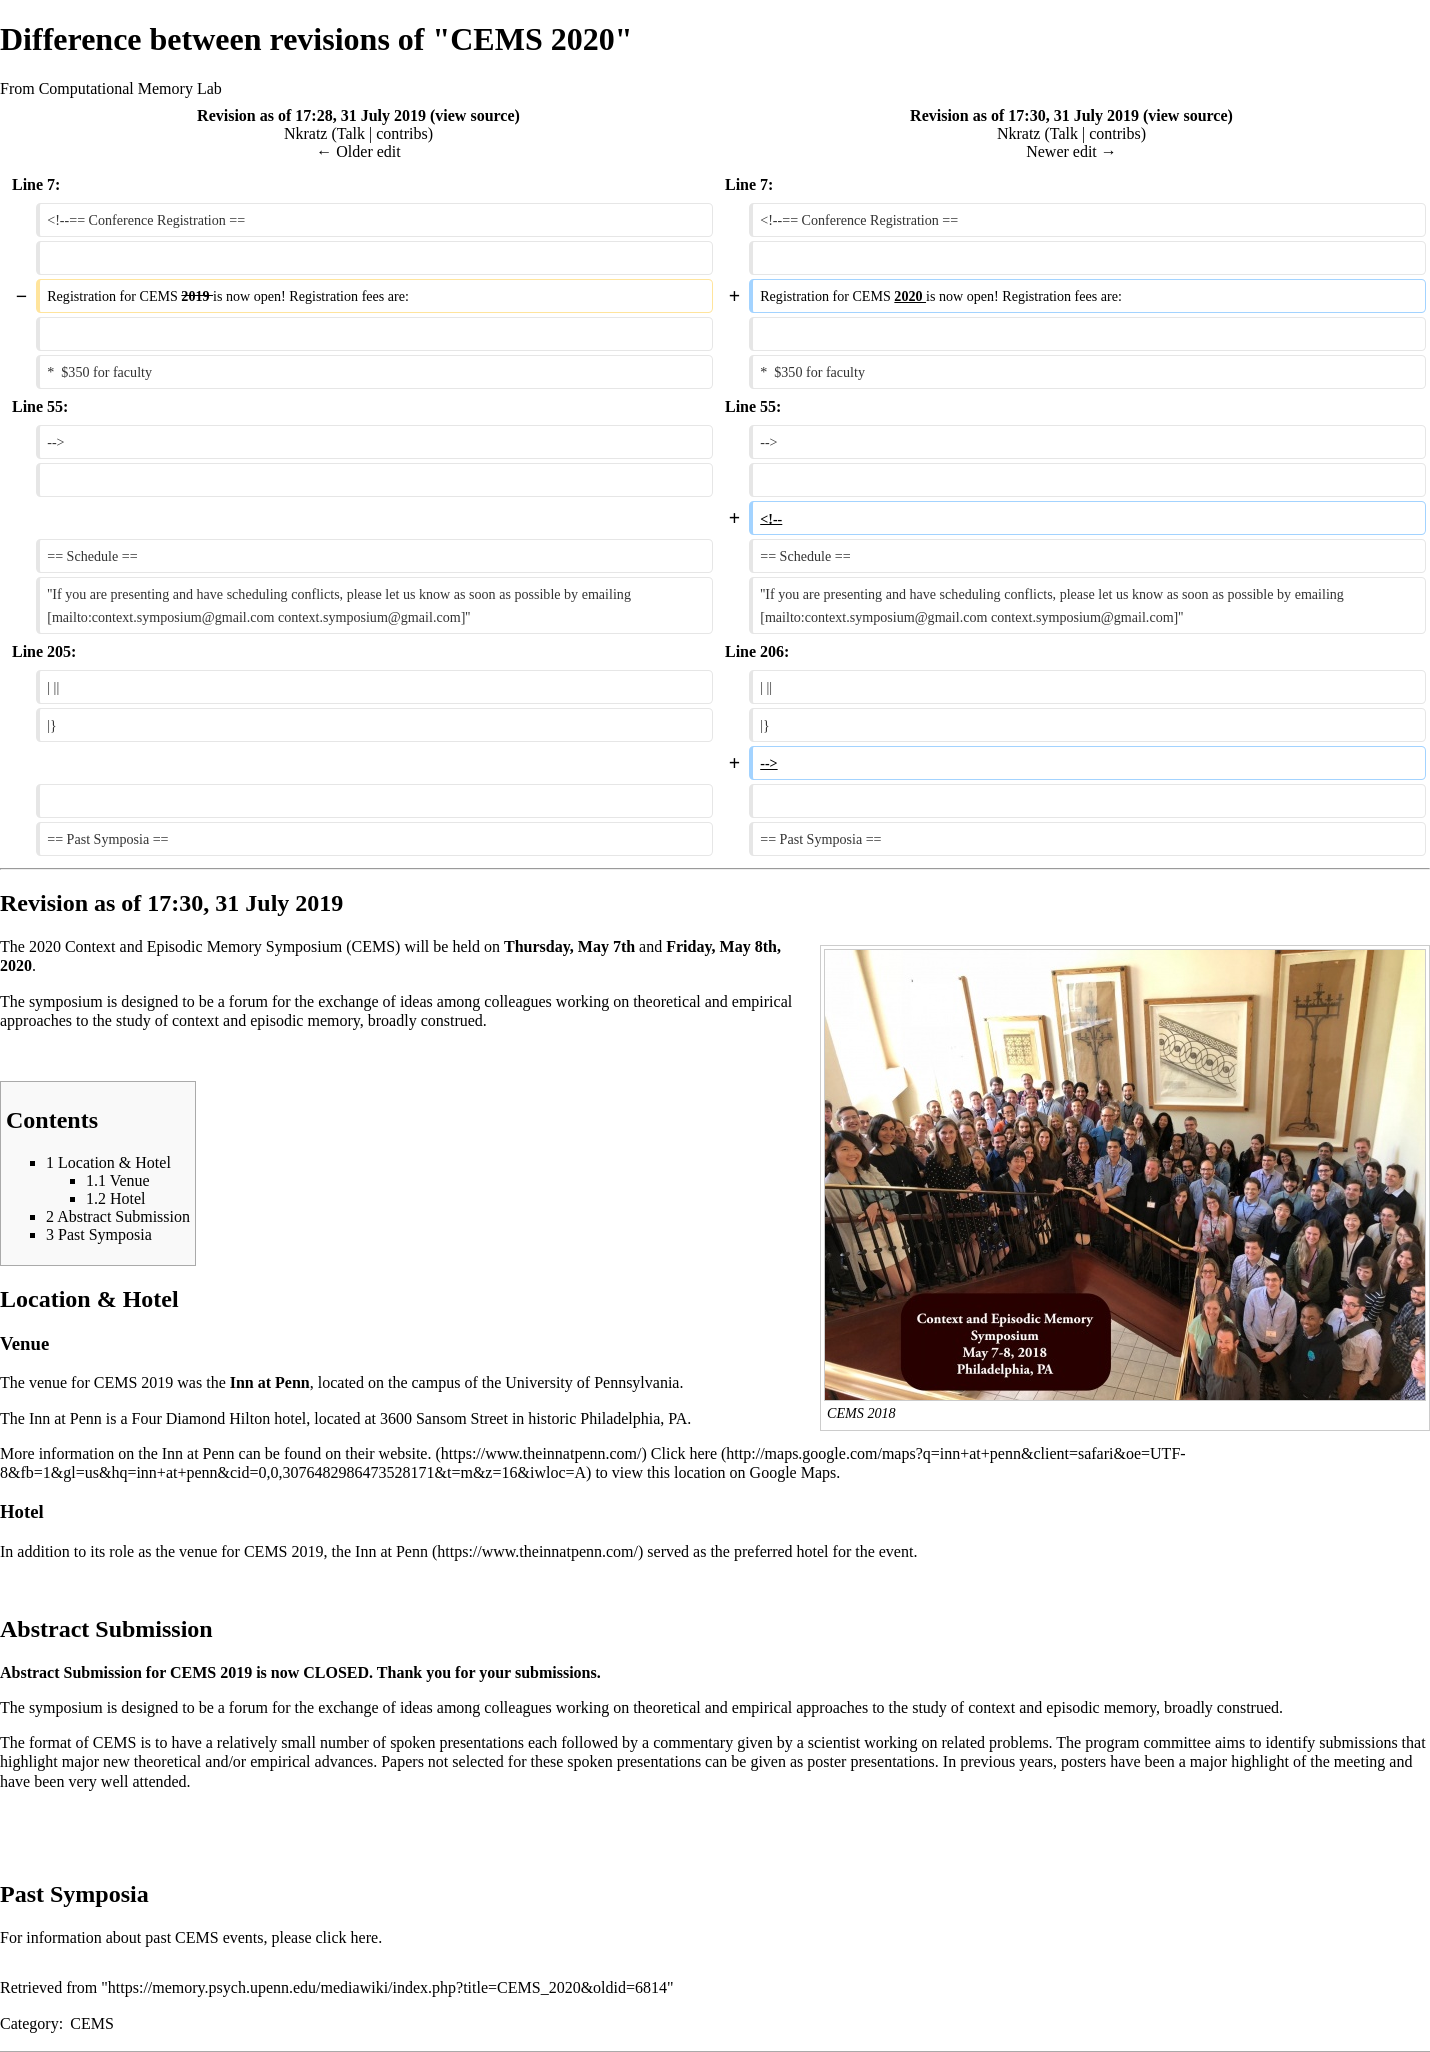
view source (474, 115)
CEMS (92, 2023)
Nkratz (306, 133)
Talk (351, 133)
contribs (402, 133)
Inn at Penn (391, 1551)
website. (405, 1453)
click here (347, 1937)
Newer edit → (1071, 151)
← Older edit (358, 151)
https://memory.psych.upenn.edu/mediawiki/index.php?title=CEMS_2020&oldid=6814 (387, 1987)
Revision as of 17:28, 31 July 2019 (311, 115)
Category (29, 2023)
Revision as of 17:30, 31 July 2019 (1024, 115)
